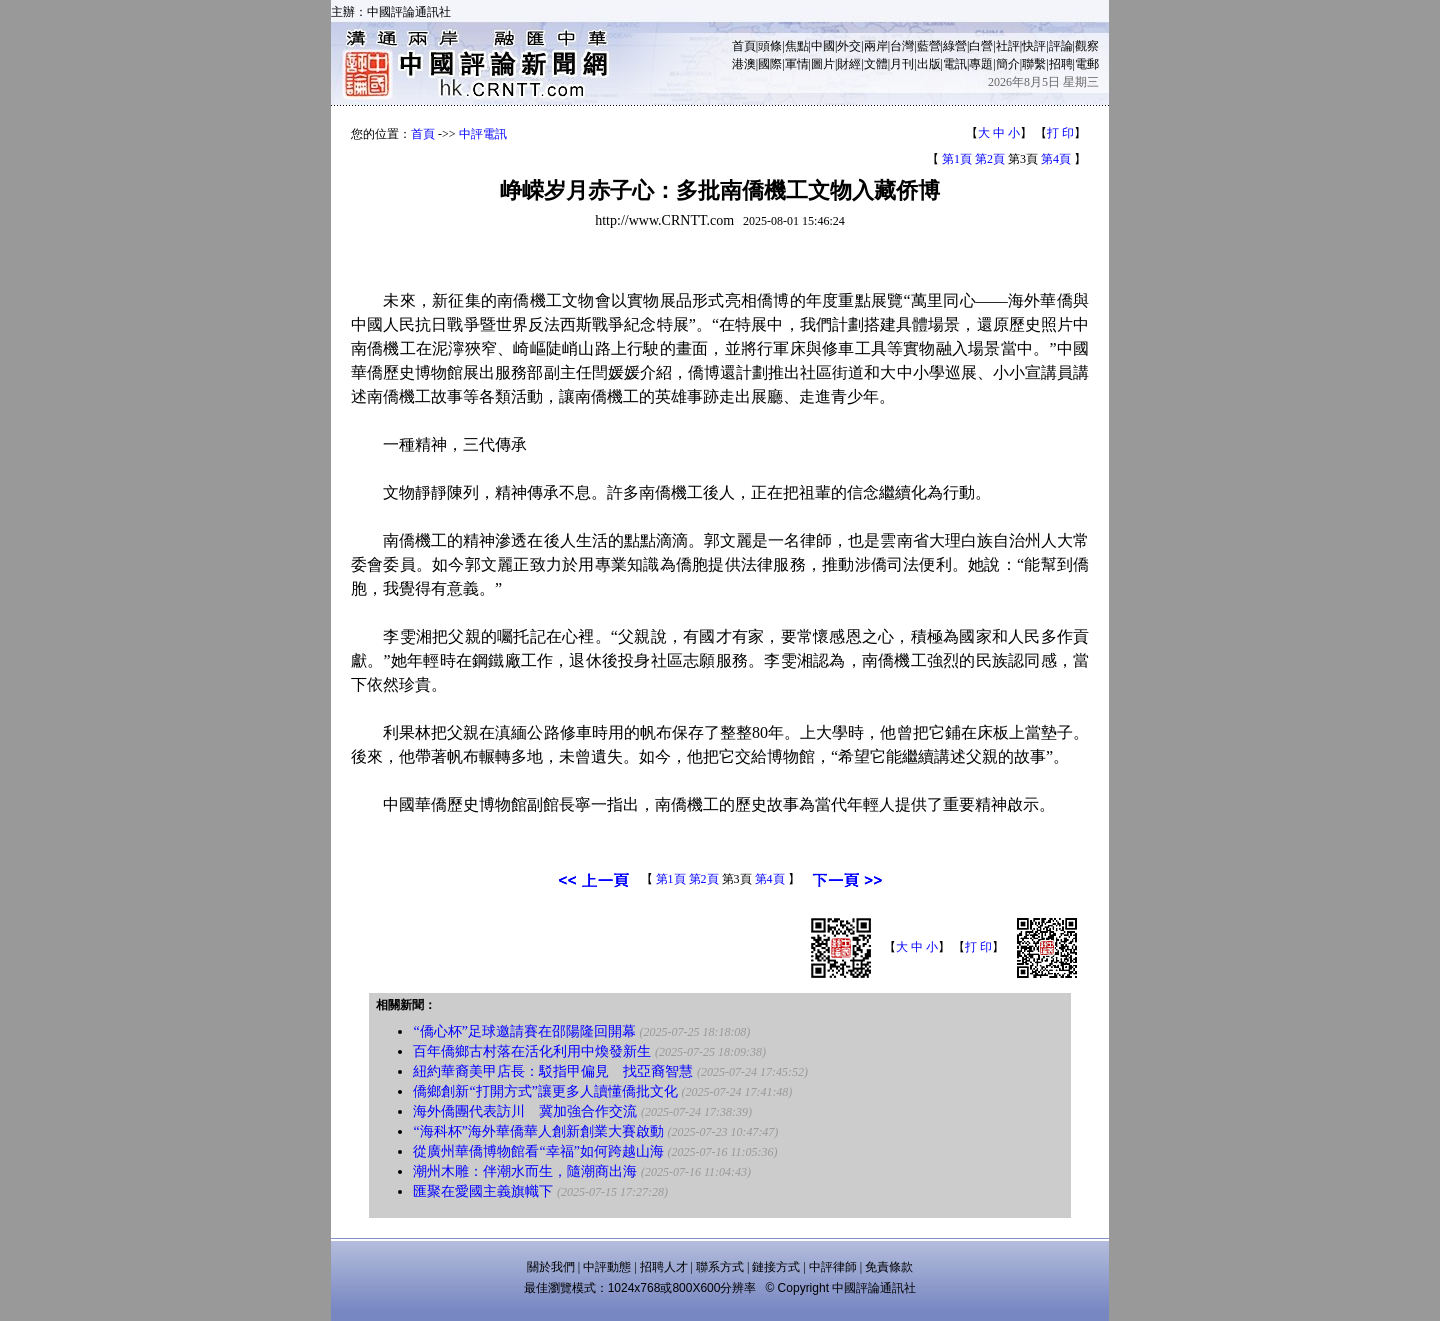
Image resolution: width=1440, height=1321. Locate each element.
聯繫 (1034, 64)
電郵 (1087, 64)
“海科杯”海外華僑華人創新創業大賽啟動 (538, 1131)
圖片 (823, 64)
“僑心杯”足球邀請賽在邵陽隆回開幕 (524, 1031)
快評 (1034, 46)
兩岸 (876, 46)
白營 (981, 46)
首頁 (744, 46)
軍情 (797, 64)
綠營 (955, 46)
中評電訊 (483, 134)
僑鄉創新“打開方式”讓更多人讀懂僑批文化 (545, 1091)
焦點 (797, 46)
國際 (770, 64)
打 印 (1060, 133)
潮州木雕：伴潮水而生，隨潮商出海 (525, 1171)
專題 (981, 64)
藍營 (929, 46)
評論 (1061, 46)
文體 (876, 64)
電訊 (955, 64)
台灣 (902, 46)
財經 (849, 64)
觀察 (1087, 46)
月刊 (902, 64)
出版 (929, 64)
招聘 (1061, 64)
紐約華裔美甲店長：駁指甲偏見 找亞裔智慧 (553, 1071)
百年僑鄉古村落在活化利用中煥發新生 (532, 1051)
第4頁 (1056, 159)
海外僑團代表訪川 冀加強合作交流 (525, 1111)
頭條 (770, 46)
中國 (823, 46)
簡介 (1008, 64)
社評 (1008, 46)
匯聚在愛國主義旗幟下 (483, 1191)
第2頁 (990, 159)
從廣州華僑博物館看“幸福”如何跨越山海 (538, 1151)
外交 (849, 46)
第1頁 (957, 159)
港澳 (744, 64)
